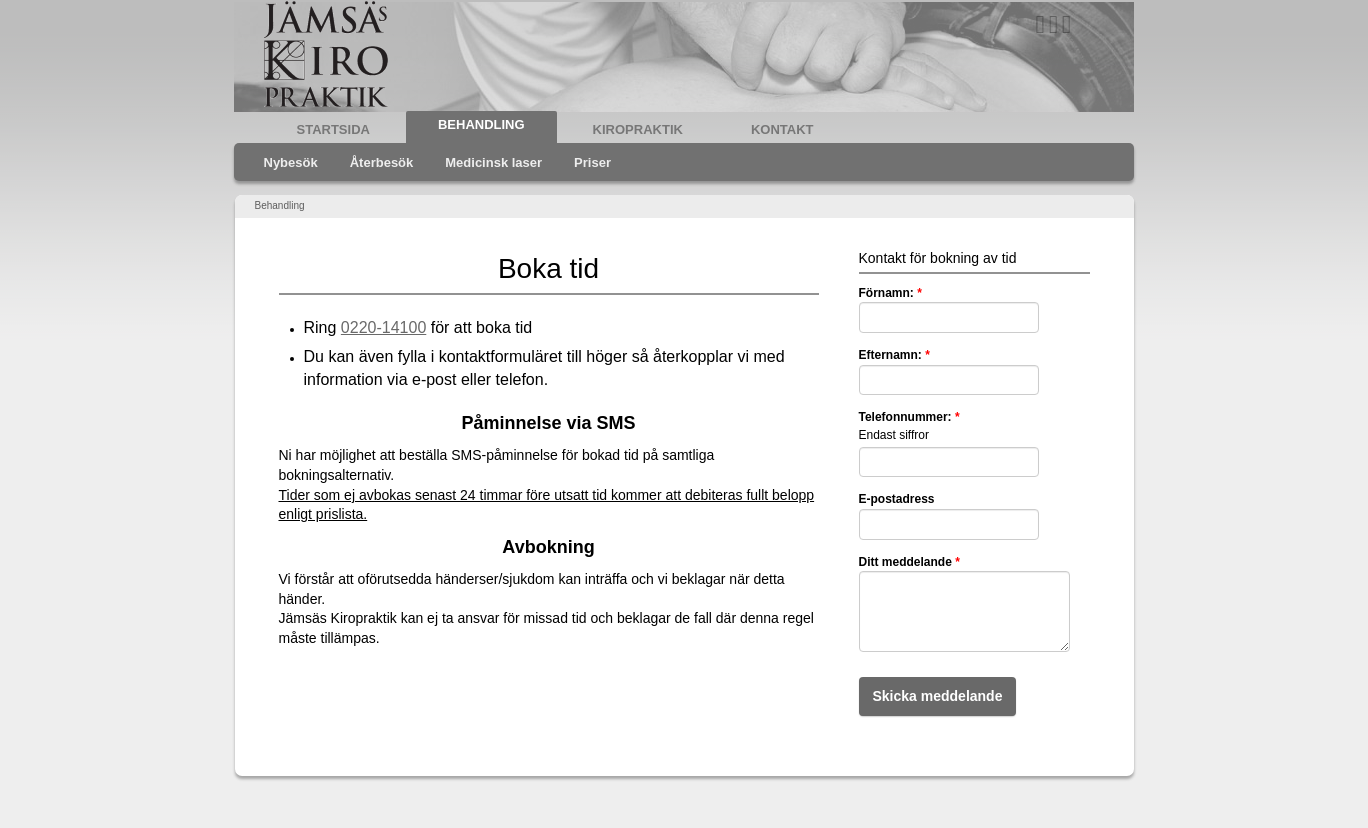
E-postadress (897, 499)
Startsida (333, 129)
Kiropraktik (638, 129)
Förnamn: (890, 293)
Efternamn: (894, 355)
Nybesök (291, 162)
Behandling (481, 124)
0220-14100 (383, 327)
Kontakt (782, 129)
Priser (592, 162)
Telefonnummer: (909, 417)
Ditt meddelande (909, 562)
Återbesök (382, 162)
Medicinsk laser (493, 162)
